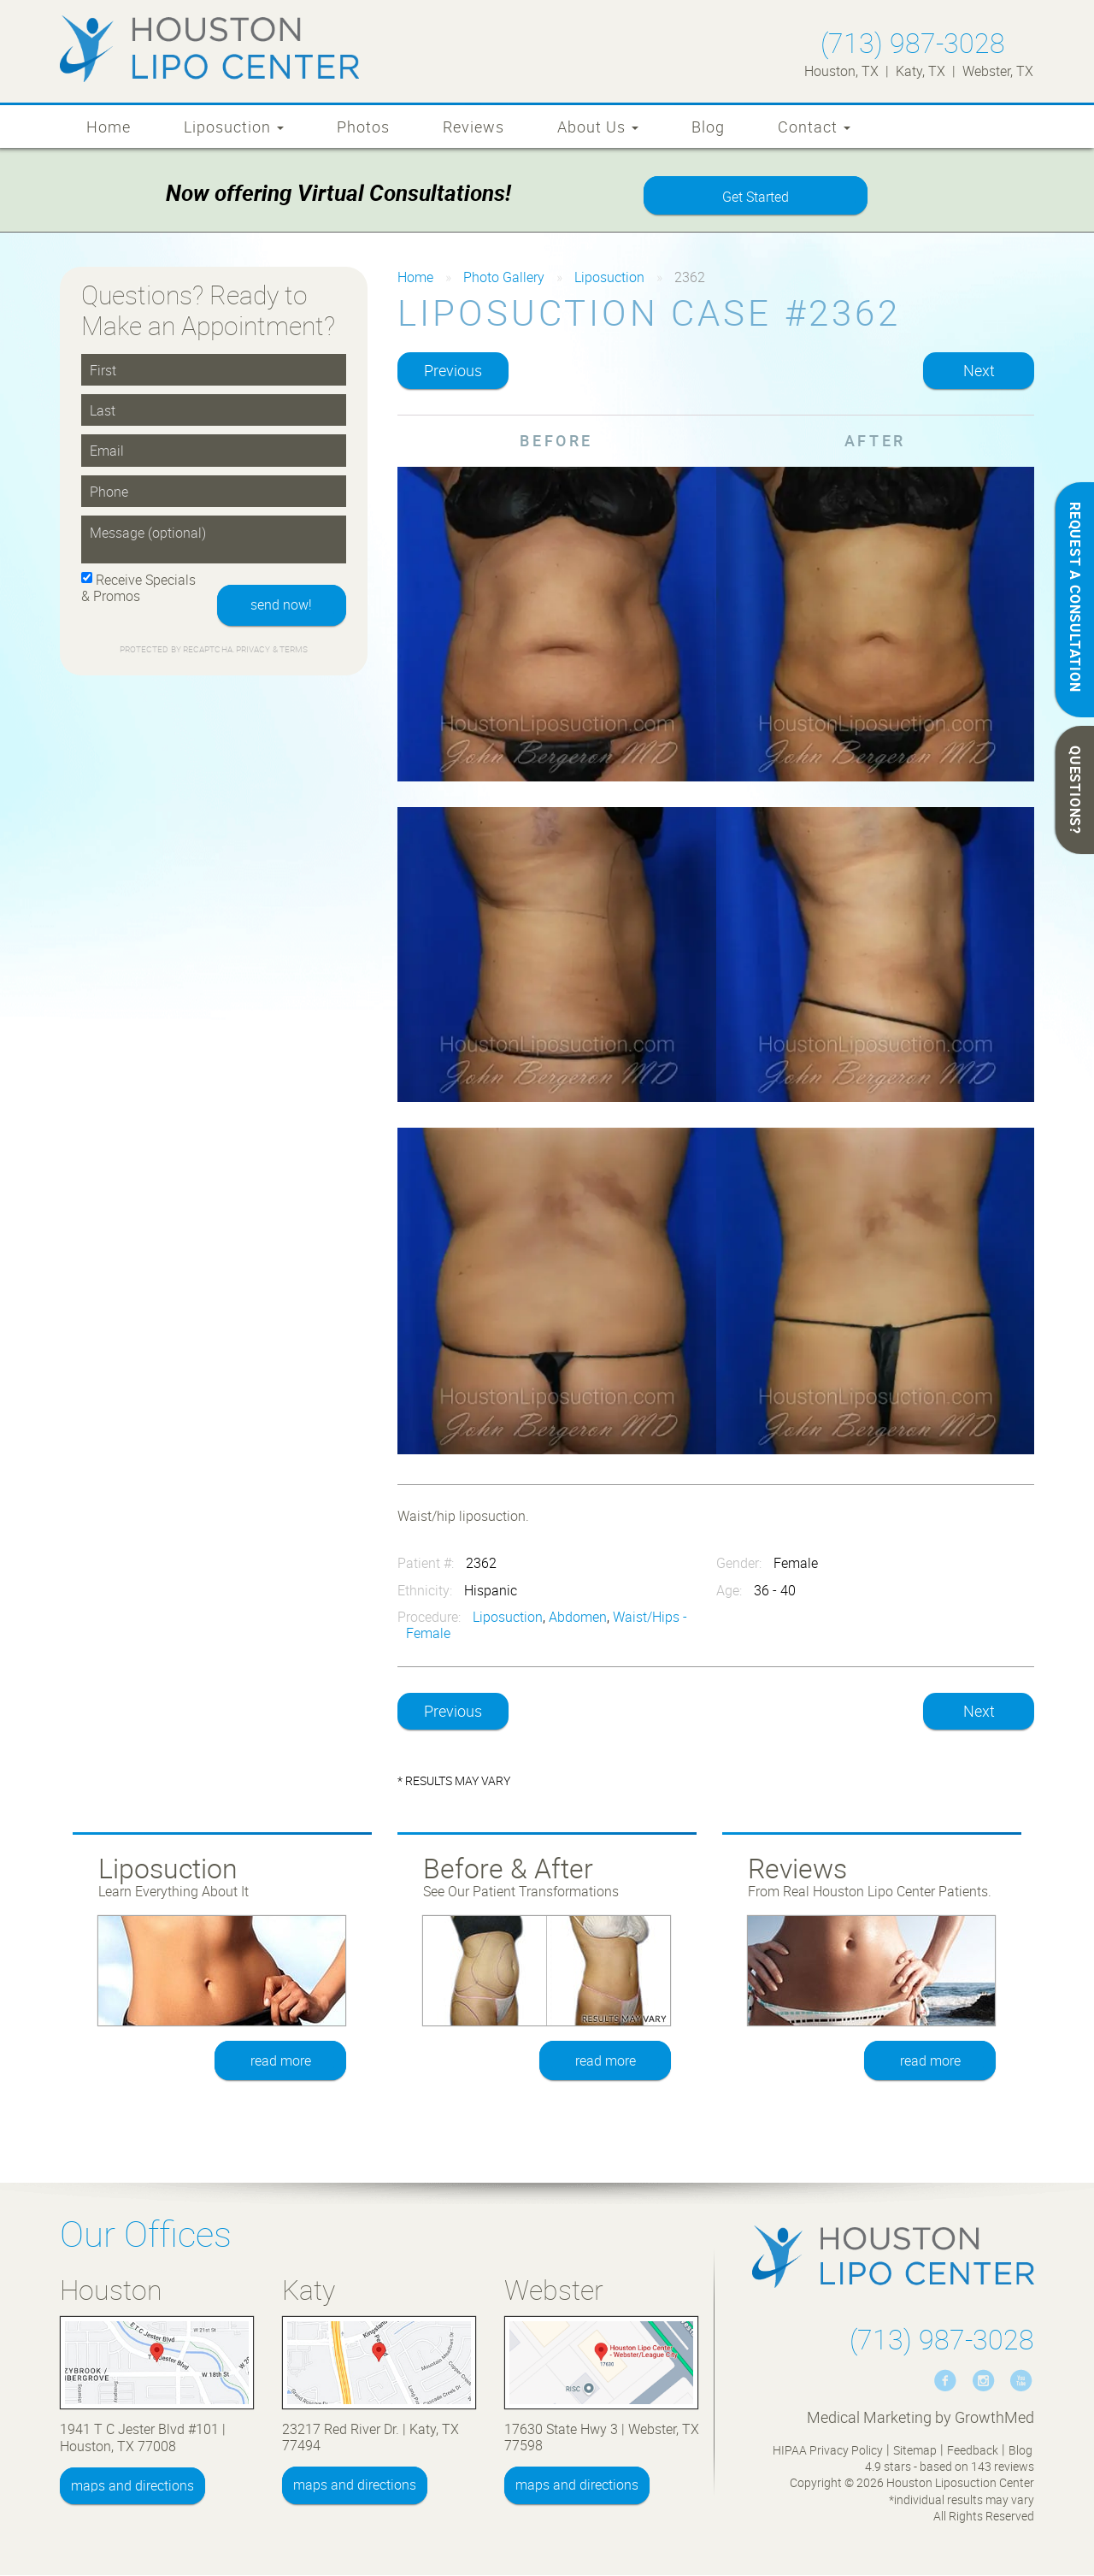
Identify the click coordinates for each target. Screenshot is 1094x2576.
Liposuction (234, 126)
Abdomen (578, 1617)
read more (280, 2061)
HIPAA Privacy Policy (828, 2451)
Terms (293, 651)
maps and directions (132, 2486)
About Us (597, 126)
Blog (708, 126)
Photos (363, 126)
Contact (814, 126)
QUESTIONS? (1075, 790)
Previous (453, 371)
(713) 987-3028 (912, 42)
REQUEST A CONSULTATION (1075, 597)
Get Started (755, 197)
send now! (280, 606)
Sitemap (915, 2451)
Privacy (254, 651)
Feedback (972, 2451)
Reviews (473, 126)
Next (979, 371)
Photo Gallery (503, 277)
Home (108, 126)
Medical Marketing (869, 2418)
